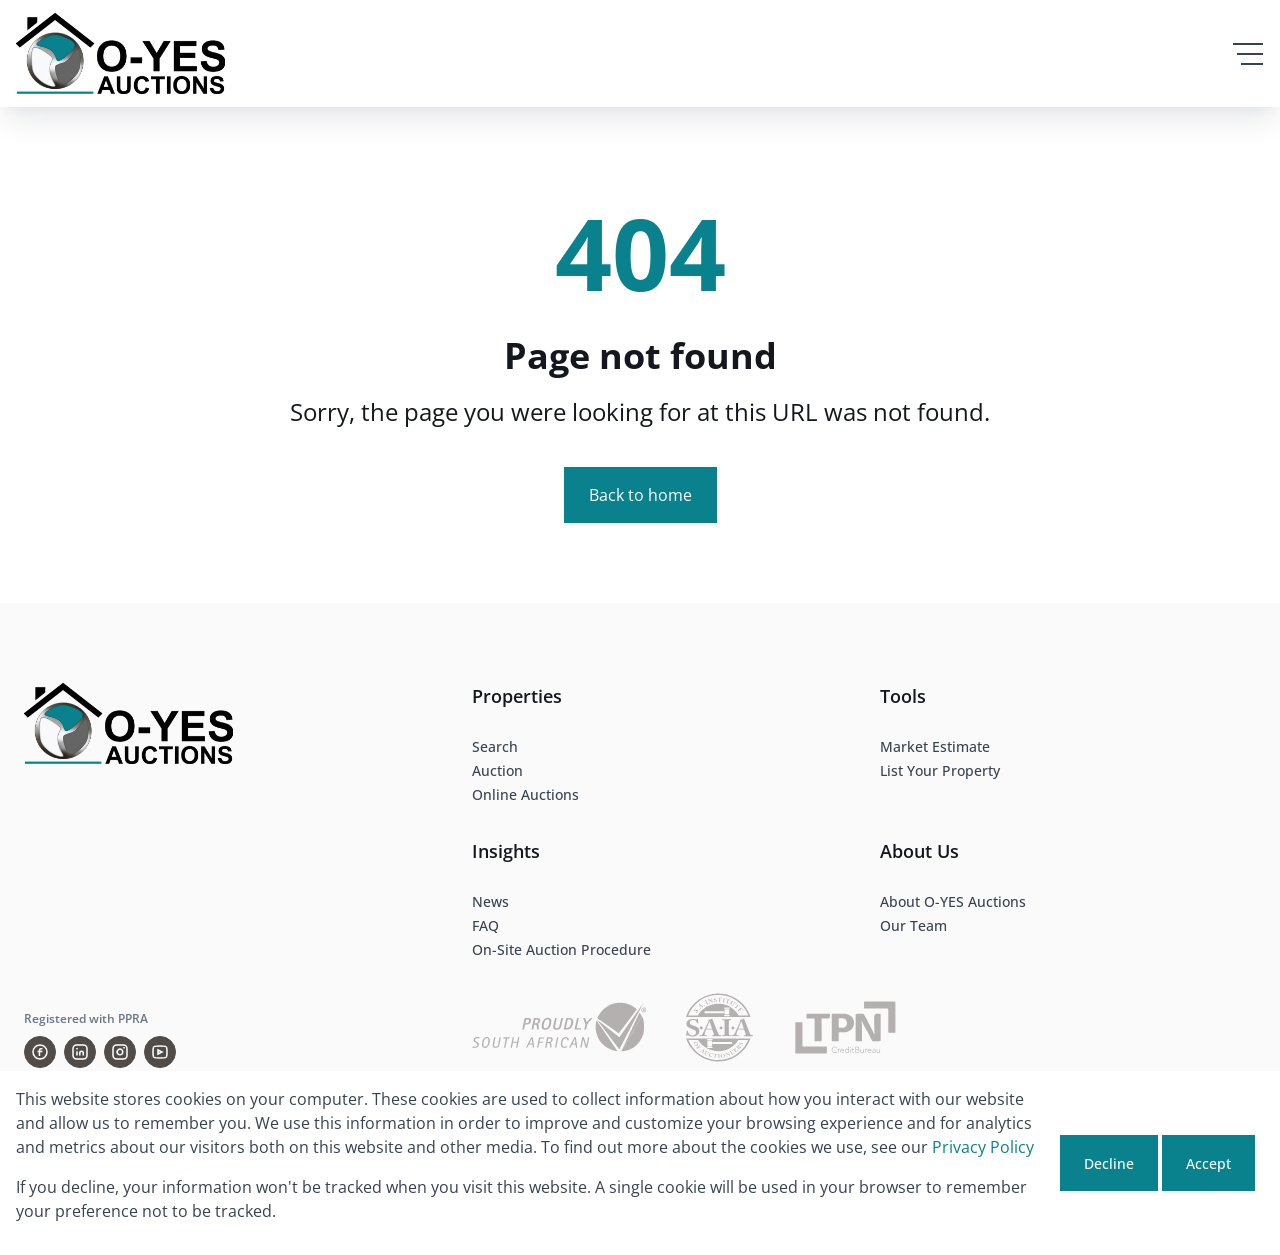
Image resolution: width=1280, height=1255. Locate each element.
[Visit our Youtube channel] (160, 1052)
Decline (1109, 1163)
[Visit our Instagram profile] (120, 1052)
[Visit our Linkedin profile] (80, 1052)
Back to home (640, 495)
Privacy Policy (983, 1147)
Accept (1208, 1163)
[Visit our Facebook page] (40, 1052)
